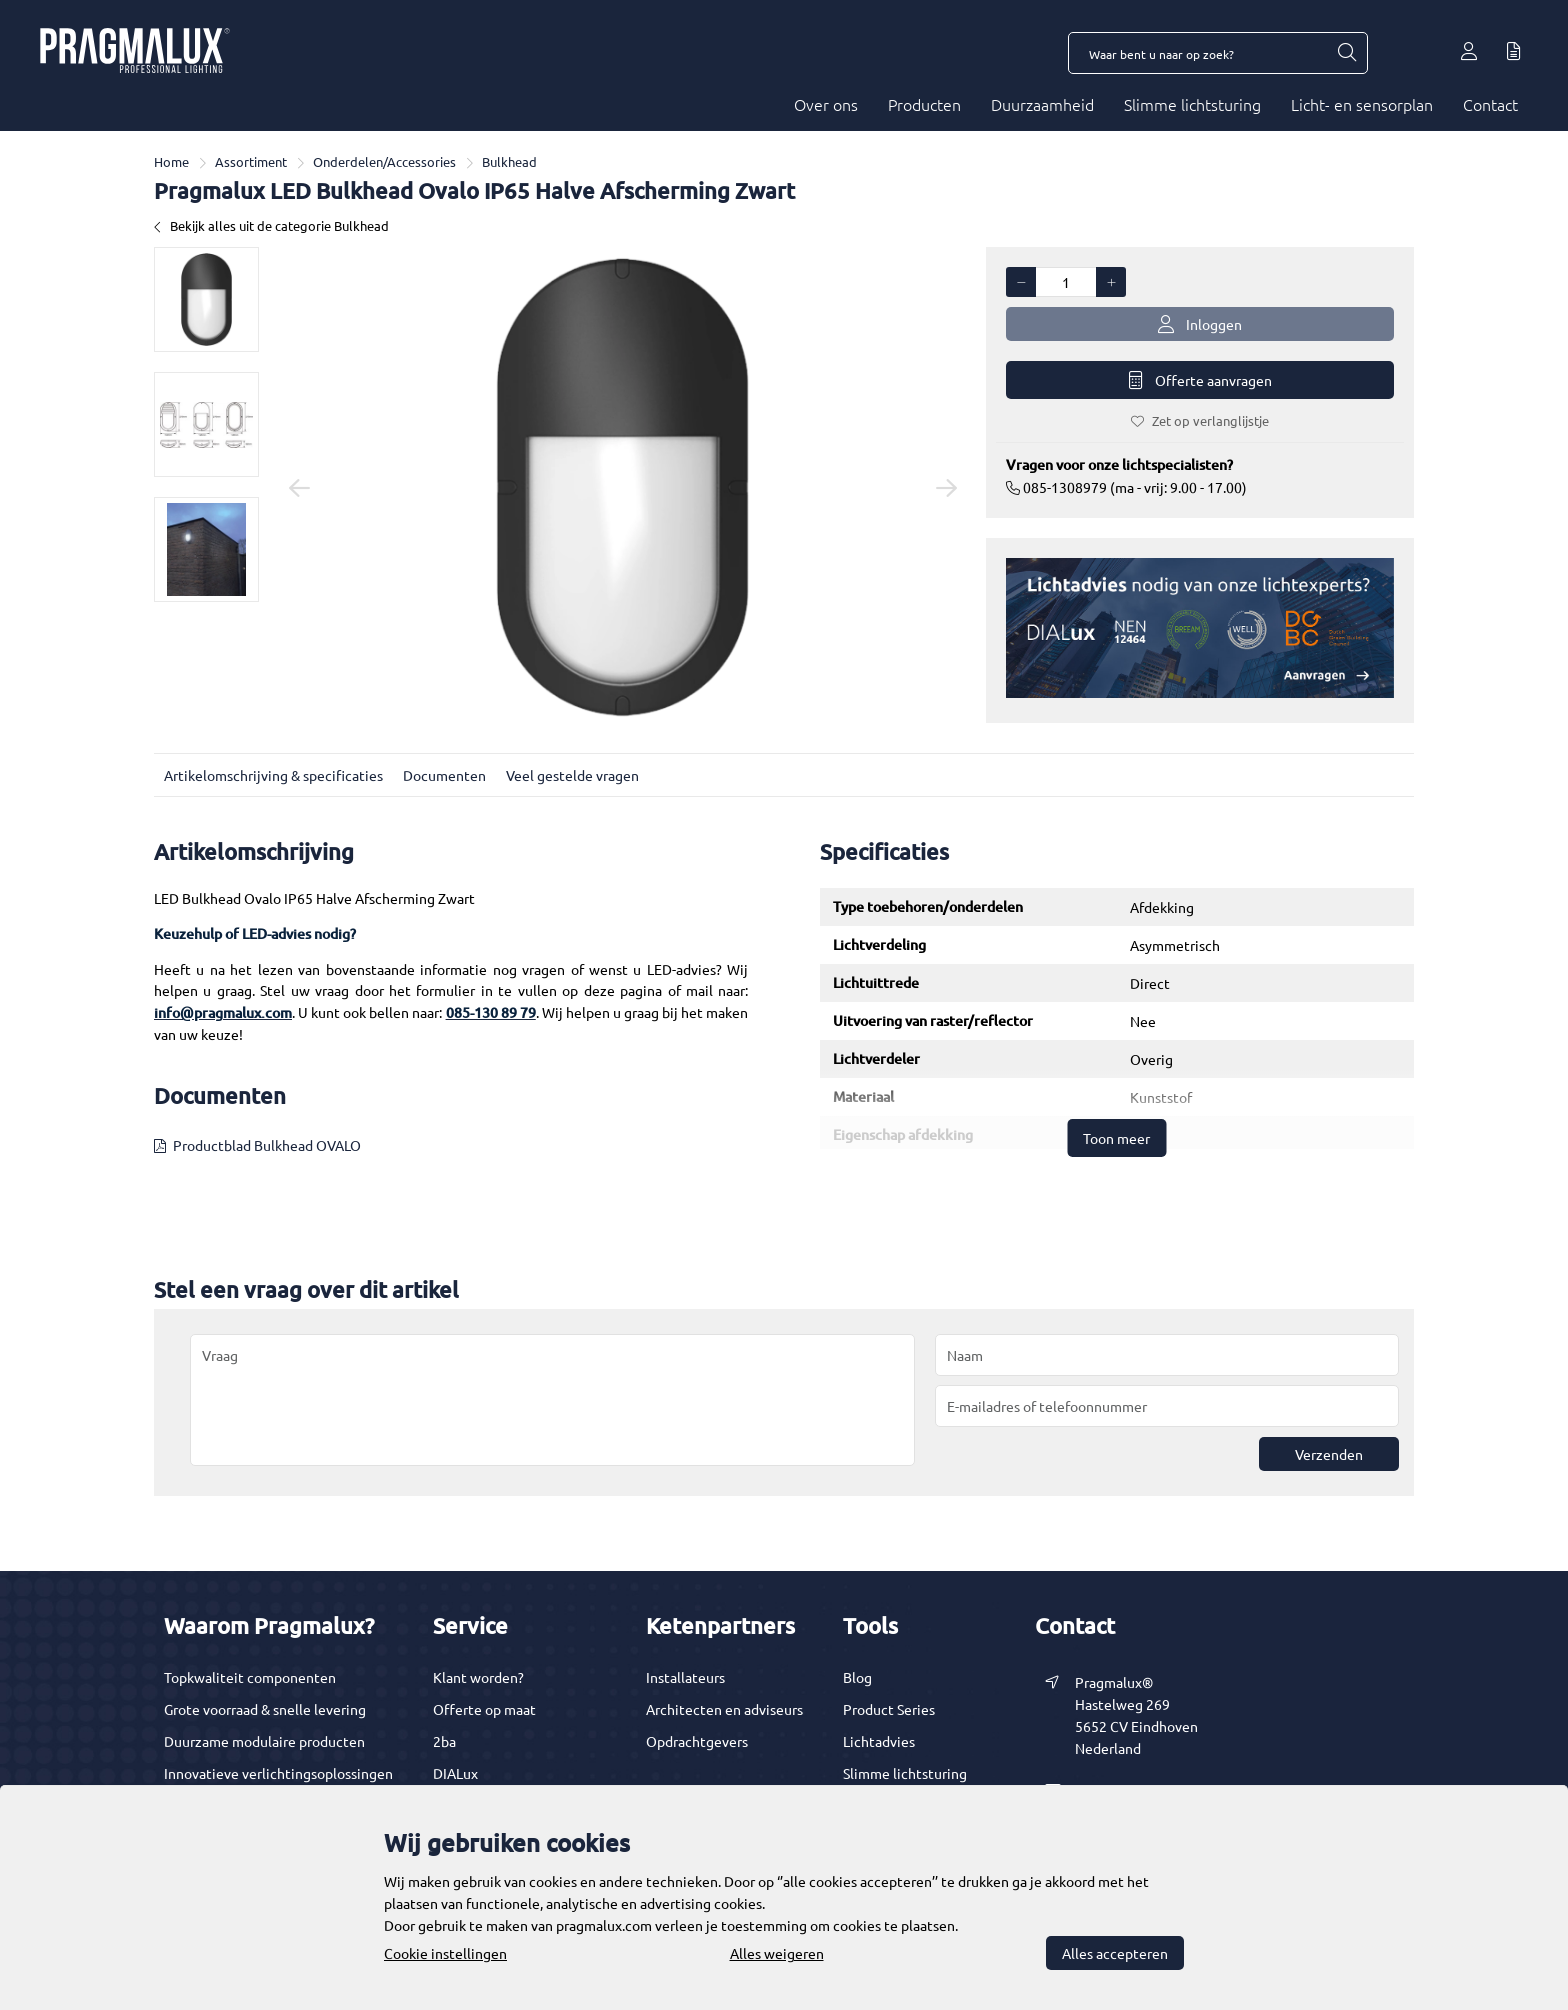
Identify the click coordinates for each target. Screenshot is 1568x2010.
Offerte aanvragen (1200, 380)
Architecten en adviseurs (724, 1709)
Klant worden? (478, 1677)
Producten (924, 104)
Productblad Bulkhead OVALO (267, 1145)
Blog (857, 1677)
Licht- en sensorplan (1362, 104)
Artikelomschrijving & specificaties (273, 775)
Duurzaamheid (1042, 104)
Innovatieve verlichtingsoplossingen (278, 1773)
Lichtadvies (879, 1741)
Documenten (444, 775)
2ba (444, 1741)
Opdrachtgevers (697, 1741)
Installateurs (685, 1677)
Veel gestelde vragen (572, 775)
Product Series (889, 1709)
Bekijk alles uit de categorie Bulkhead (271, 225)
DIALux (455, 1773)
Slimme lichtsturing (1192, 104)
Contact (1490, 104)
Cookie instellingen (445, 1953)
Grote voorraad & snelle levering (265, 1709)
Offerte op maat (484, 1709)
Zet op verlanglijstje (1200, 420)
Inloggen (1200, 324)
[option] (206, 299)
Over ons (826, 104)
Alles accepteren (1115, 1953)
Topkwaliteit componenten (250, 1677)
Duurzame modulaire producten (264, 1741)
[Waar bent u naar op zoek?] (1346, 53)
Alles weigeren (777, 1953)
